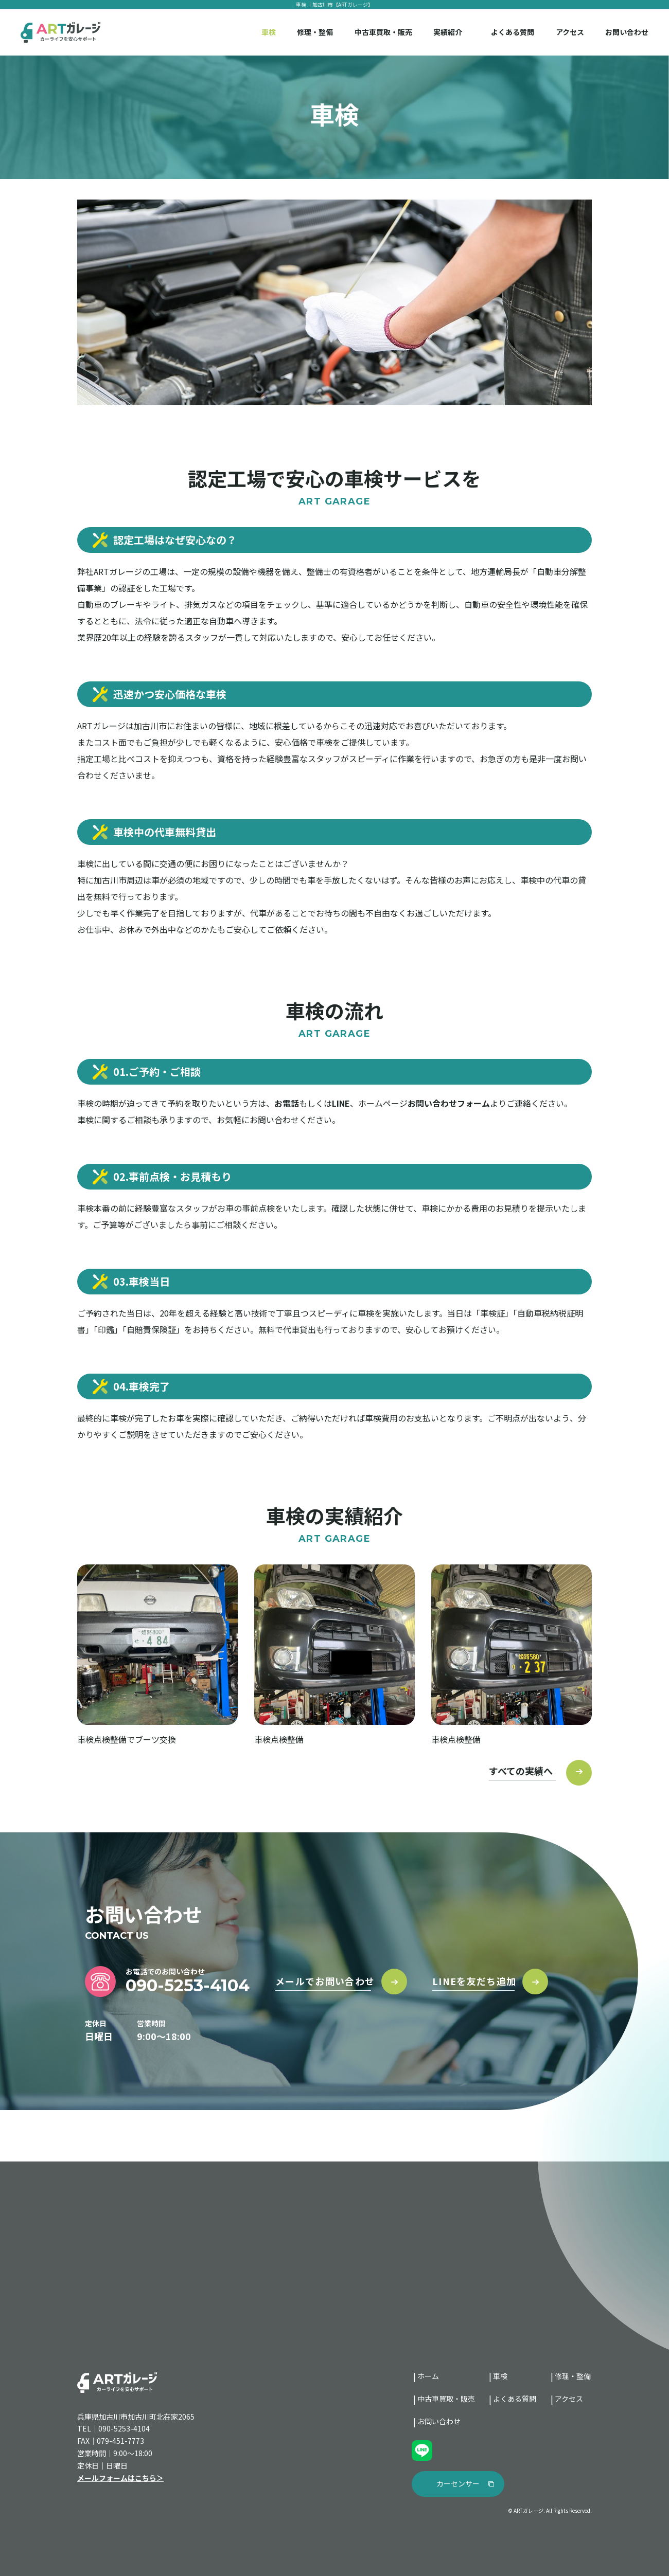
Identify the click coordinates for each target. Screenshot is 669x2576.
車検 (268, 32)
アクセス (570, 32)
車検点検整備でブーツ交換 (126, 1739)
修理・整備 (315, 32)
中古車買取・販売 (383, 32)
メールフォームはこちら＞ (120, 2478)
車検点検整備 (279, 1739)
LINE (341, 1103)
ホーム (428, 2376)
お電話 (286, 1103)
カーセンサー (458, 2483)
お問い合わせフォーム (449, 1103)
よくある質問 (512, 32)
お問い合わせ (626, 32)
